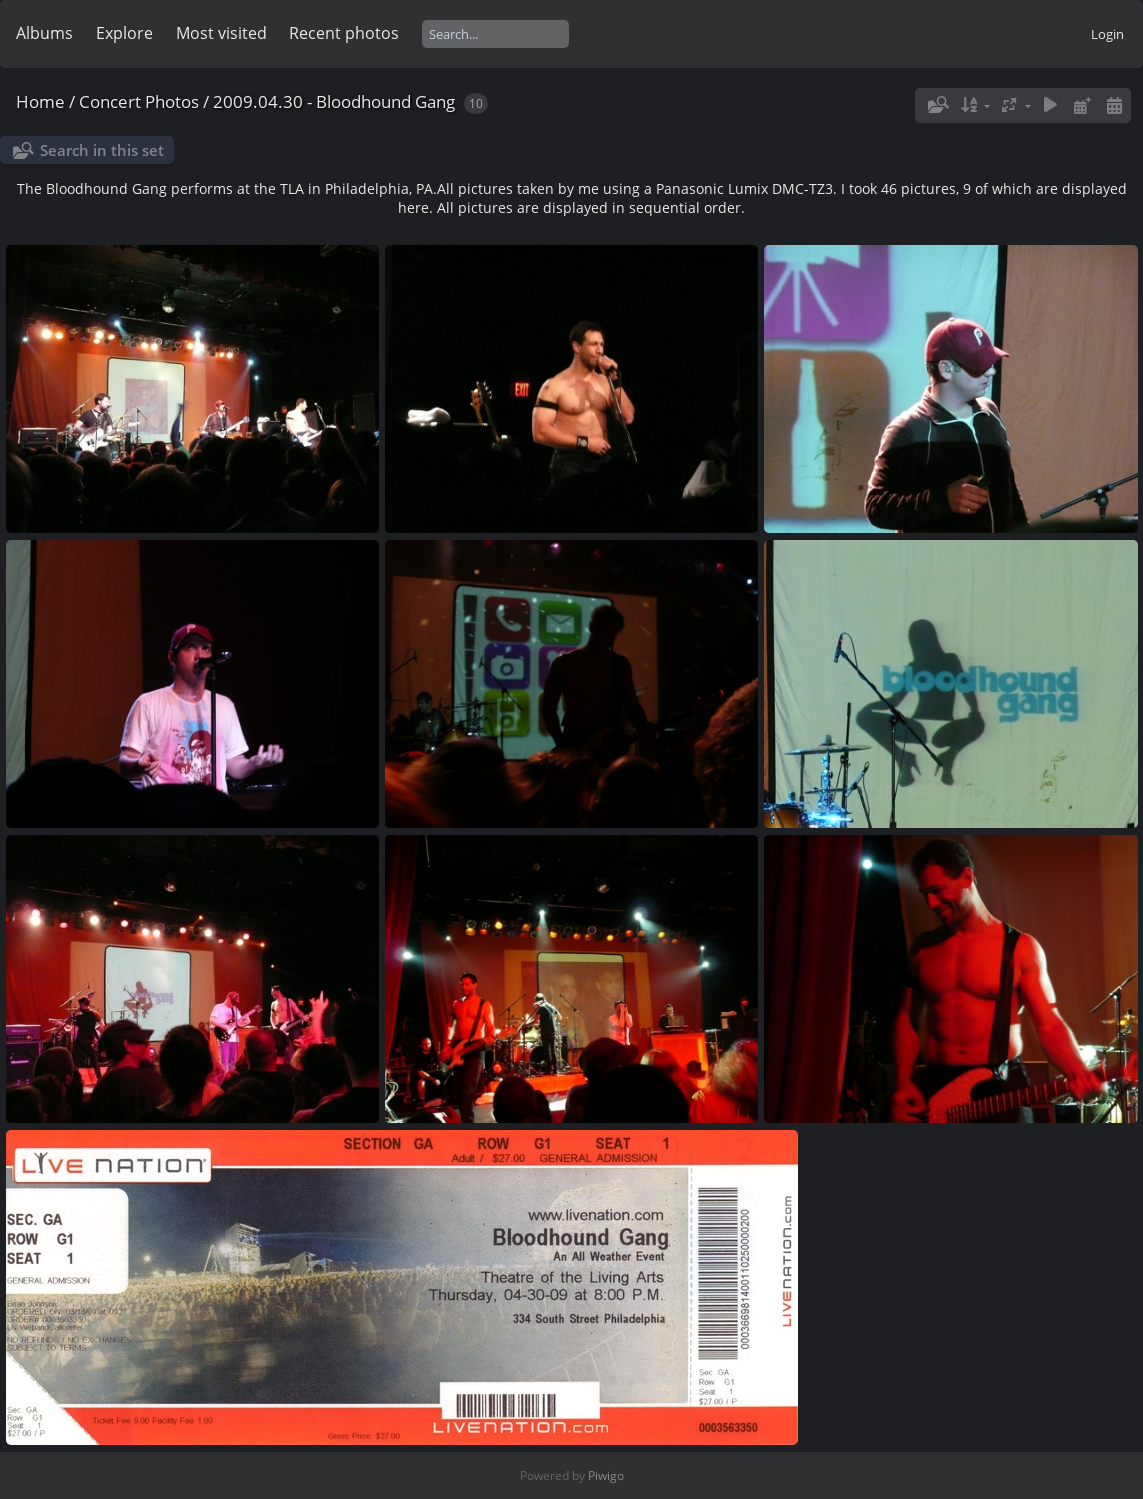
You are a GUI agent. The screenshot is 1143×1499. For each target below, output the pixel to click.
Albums (44, 33)
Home (40, 101)
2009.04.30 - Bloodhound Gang (334, 101)
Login (1107, 34)
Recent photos (344, 33)
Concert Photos (139, 101)
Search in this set (102, 150)
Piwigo (606, 1475)
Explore (124, 33)
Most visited (221, 33)
